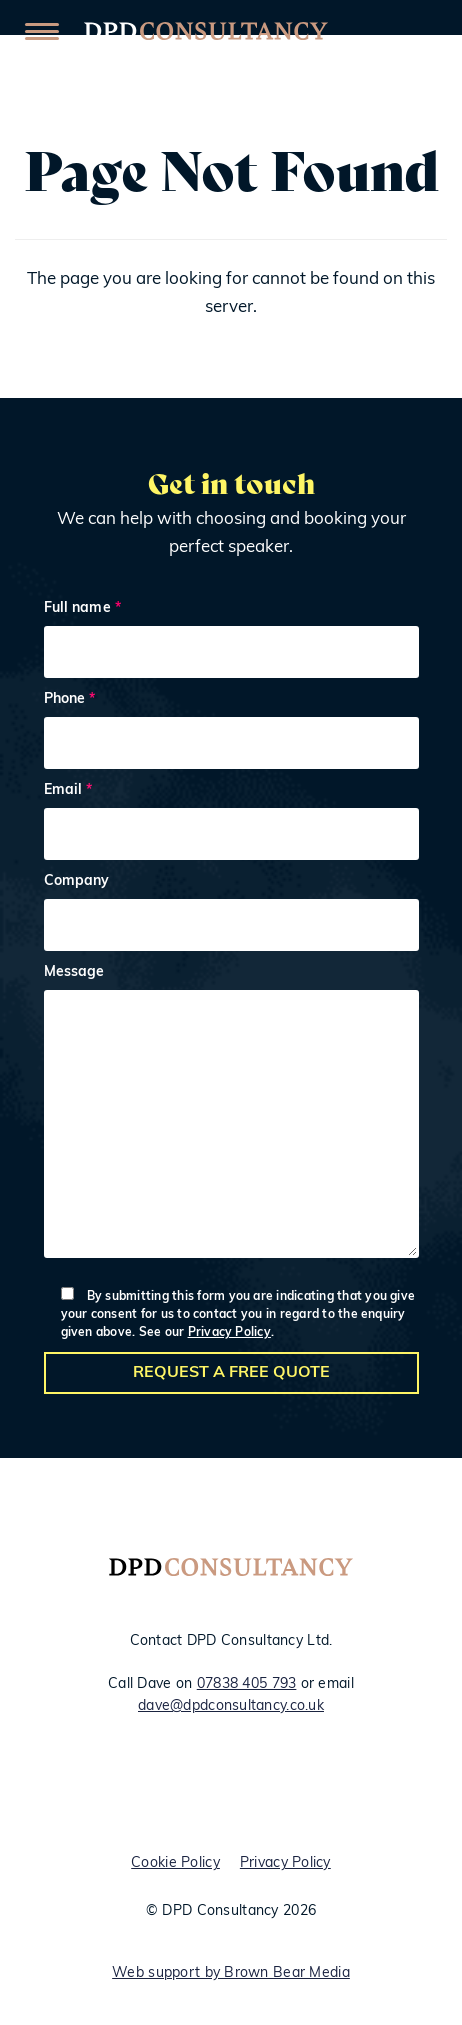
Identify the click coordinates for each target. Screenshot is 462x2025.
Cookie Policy (175, 1863)
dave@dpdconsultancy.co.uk (231, 1706)
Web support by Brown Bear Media (231, 1973)
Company (231, 915)
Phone (231, 733)
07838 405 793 (247, 1684)
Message (231, 1116)
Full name (231, 642)
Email (231, 824)
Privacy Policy (229, 1333)
